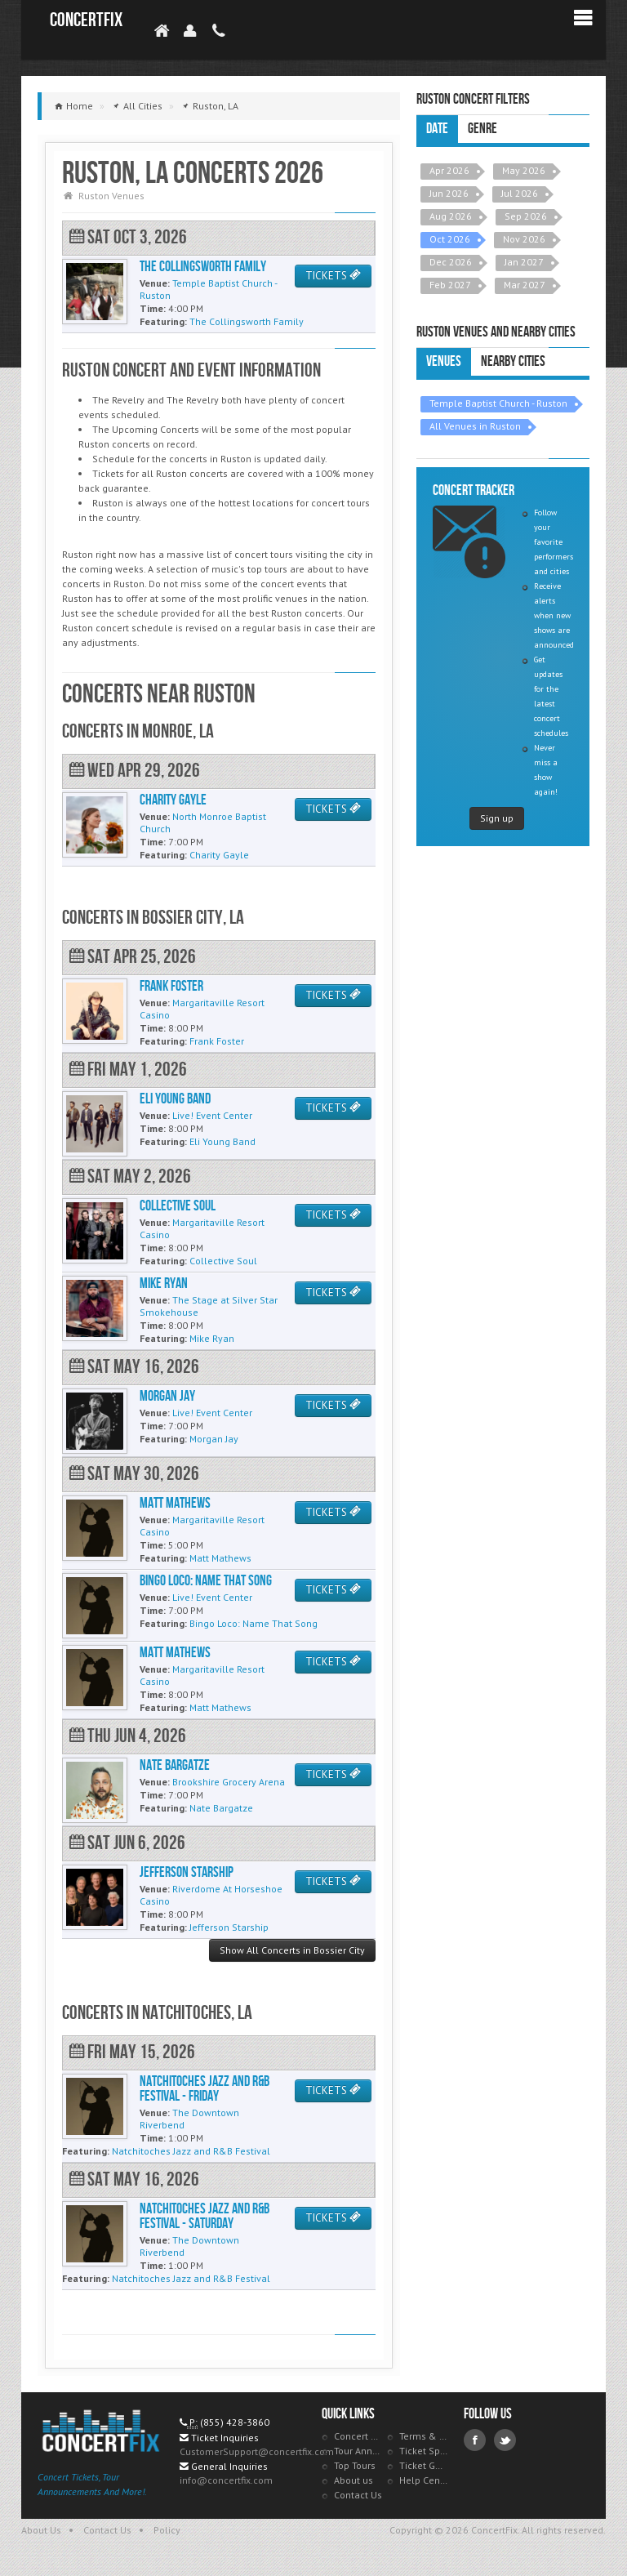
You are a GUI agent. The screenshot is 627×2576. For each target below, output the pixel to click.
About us (353, 2480)
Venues (443, 361)
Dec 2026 (450, 262)
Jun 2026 (449, 193)
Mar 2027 (524, 285)
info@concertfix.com (226, 2480)
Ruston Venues (111, 195)
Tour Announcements (358, 2451)
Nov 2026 (524, 239)
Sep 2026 (526, 216)
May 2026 (523, 170)
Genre (482, 128)
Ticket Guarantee (423, 2465)
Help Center (423, 2480)
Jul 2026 (519, 193)
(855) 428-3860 (234, 2422)
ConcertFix (86, 20)
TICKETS (333, 276)
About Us (41, 2530)
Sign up (497, 818)
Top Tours (355, 2465)
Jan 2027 (524, 262)
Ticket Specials (423, 2451)
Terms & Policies (423, 2436)
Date (437, 128)
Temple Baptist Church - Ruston (498, 403)
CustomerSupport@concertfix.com (257, 2451)
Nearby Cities (513, 361)
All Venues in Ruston (475, 426)
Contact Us (358, 2495)
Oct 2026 (449, 239)
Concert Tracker (358, 2436)
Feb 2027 (450, 285)
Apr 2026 (449, 170)
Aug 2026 (450, 216)
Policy (166, 2530)
